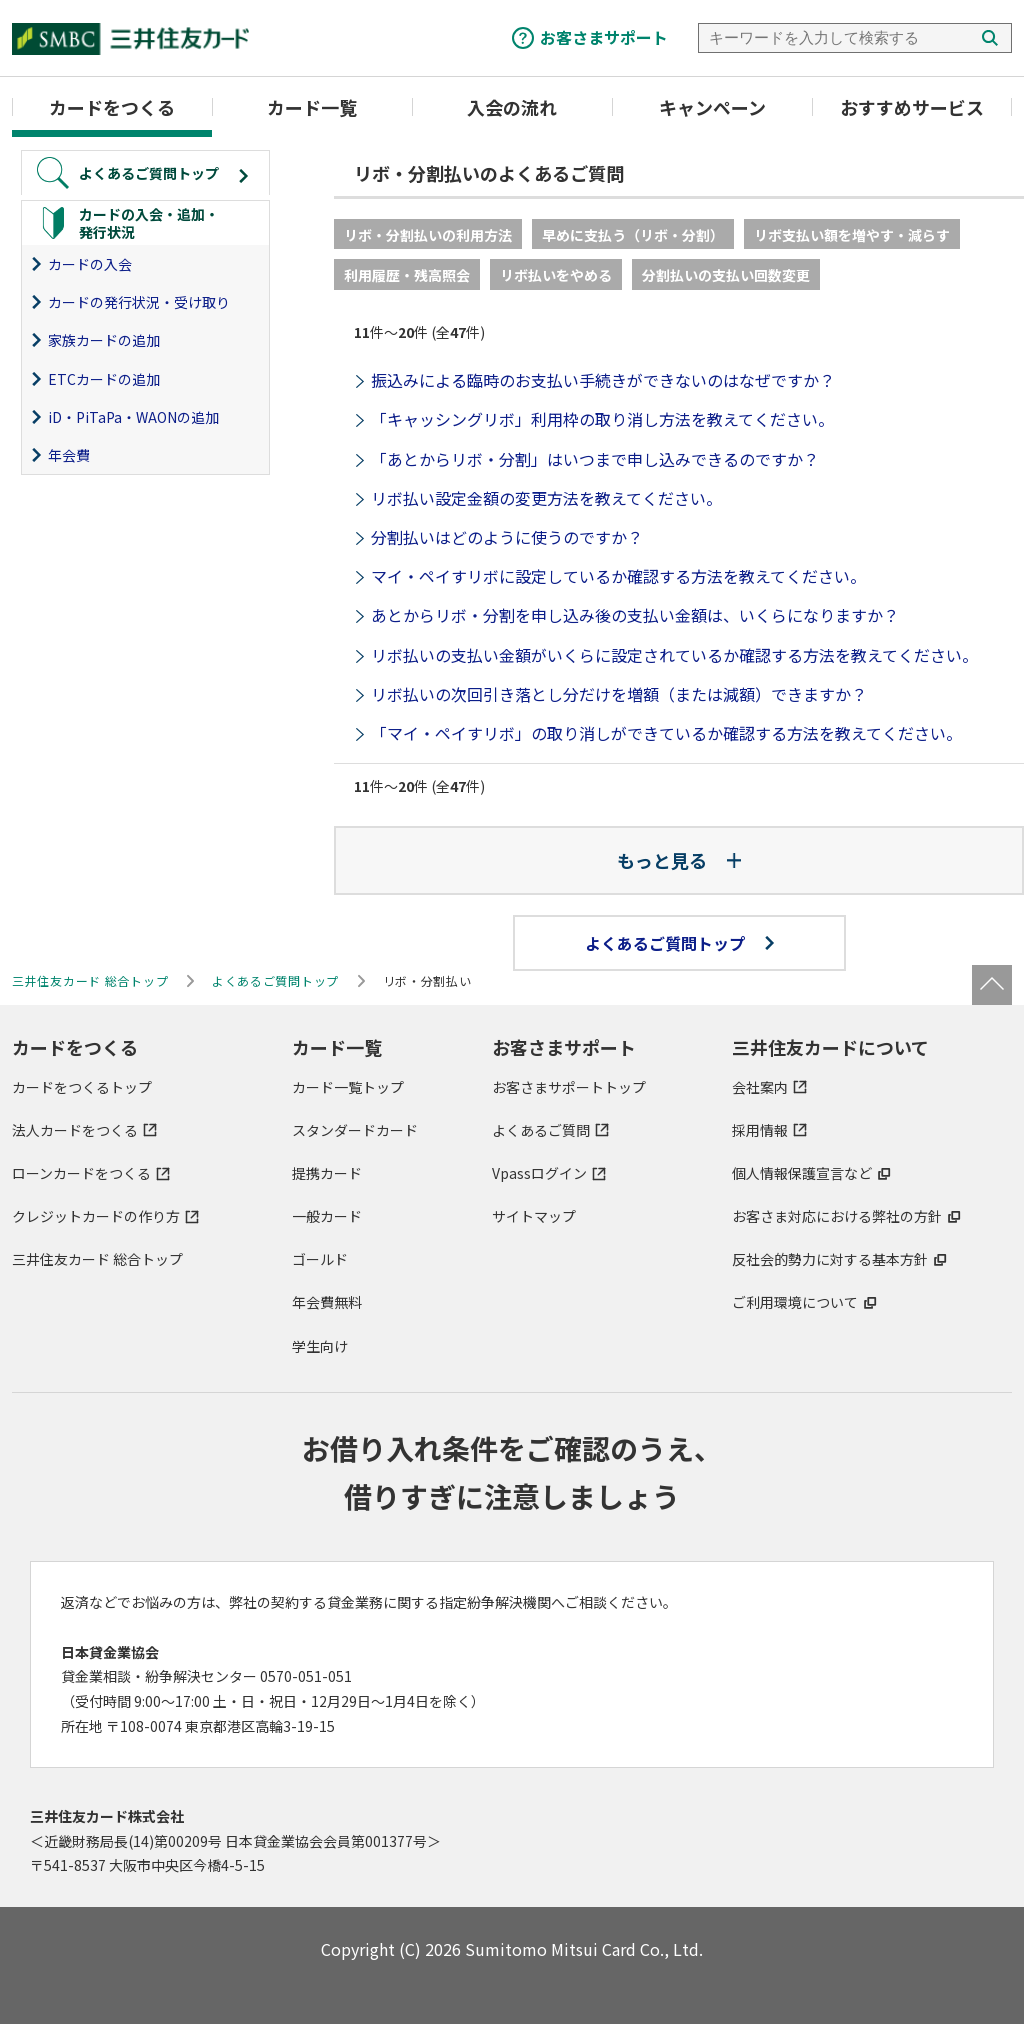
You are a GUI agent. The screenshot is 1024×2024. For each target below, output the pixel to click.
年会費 (69, 455)
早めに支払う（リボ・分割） (633, 235)
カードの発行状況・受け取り (139, 302)
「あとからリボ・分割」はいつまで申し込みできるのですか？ (595, 459)
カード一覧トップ (348, 1087)
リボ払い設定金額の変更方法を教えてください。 (546, 498)
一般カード (327, 1216)
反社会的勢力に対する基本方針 (830, 1259)
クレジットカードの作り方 (96, 1216)
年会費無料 (327, 1302)
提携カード (327, 1173)
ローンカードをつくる (81, 1173)
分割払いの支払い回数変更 (726, 275)
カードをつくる (112, 107)
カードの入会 (90, 264)
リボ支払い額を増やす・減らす (852, 235)
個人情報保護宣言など (802, 1173)
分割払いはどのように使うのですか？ (507, 537)
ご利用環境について (795, 1302)
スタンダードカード (355, 1130)
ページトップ (992, 985)
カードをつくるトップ (82, 1087)
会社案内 (760, 1087)
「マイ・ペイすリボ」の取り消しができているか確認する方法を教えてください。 (666, 733)
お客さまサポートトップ (569, 1087)
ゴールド (320, 1259)
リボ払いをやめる (556, 275)
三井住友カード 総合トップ (97, 1259)
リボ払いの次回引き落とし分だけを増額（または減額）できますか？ (619, 694)
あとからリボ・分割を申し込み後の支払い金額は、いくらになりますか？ (635, 615)
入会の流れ (512, 107)
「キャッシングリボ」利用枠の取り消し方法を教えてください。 (602, 419)
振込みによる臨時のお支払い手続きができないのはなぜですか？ (603, 380)
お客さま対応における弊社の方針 (837, 1216)
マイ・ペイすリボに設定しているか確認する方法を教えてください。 (618, 576)
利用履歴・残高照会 (407, 275)
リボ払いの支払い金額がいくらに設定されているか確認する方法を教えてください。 (674, 655)
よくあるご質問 (541, 1130)
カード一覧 (312, 107)
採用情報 (760, 1130)
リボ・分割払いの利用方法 (428, 235)
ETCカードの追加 (104, 379)
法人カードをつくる (75, 1130)
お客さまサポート (604, 37)
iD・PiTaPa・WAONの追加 (133, 417)
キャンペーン (712, 107)
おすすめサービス (912, 107)
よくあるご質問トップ (679, 943)
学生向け (320, 1346)
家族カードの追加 (104, 340)
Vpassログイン (539, 1173)
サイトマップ (534, 1216)
